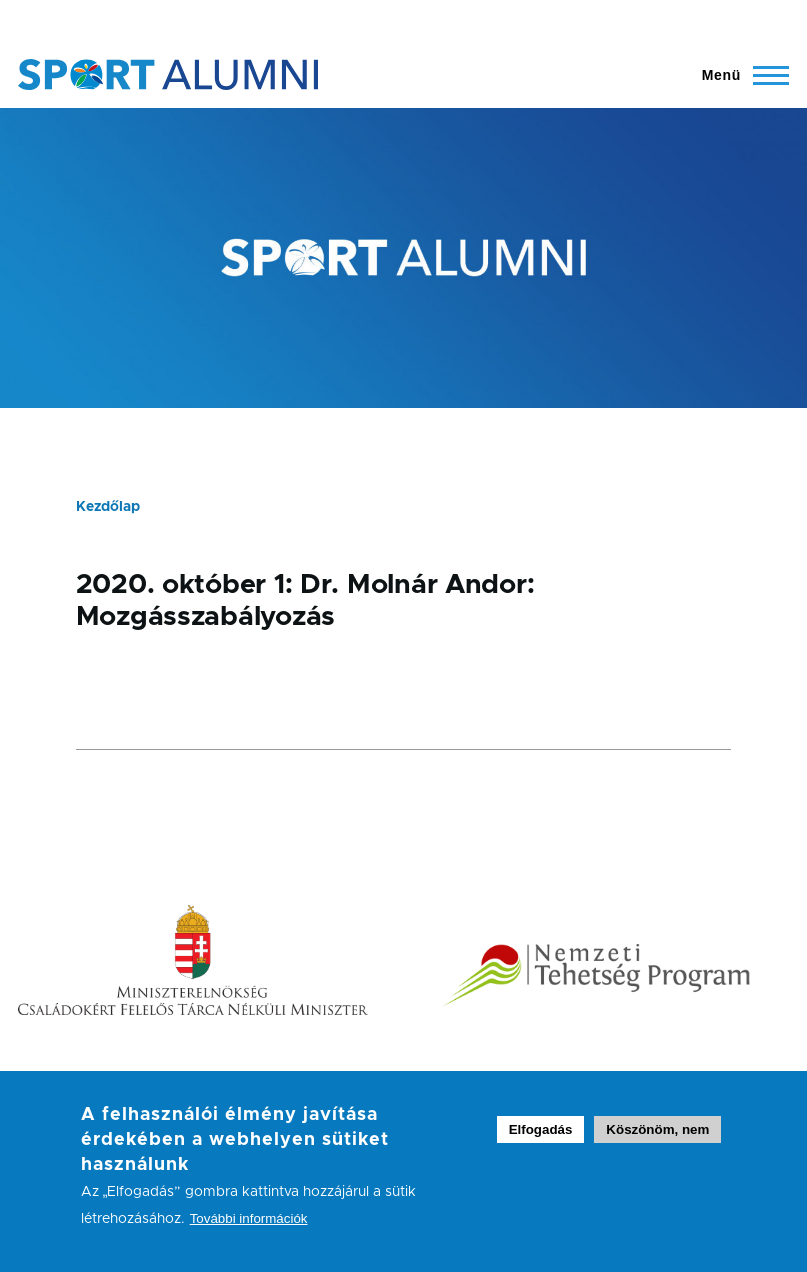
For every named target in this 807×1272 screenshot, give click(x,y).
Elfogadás (541, 1143)
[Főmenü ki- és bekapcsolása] (736, 75)
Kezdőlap (108, 507)
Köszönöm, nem (657, 1143)
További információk (249, 1232)
